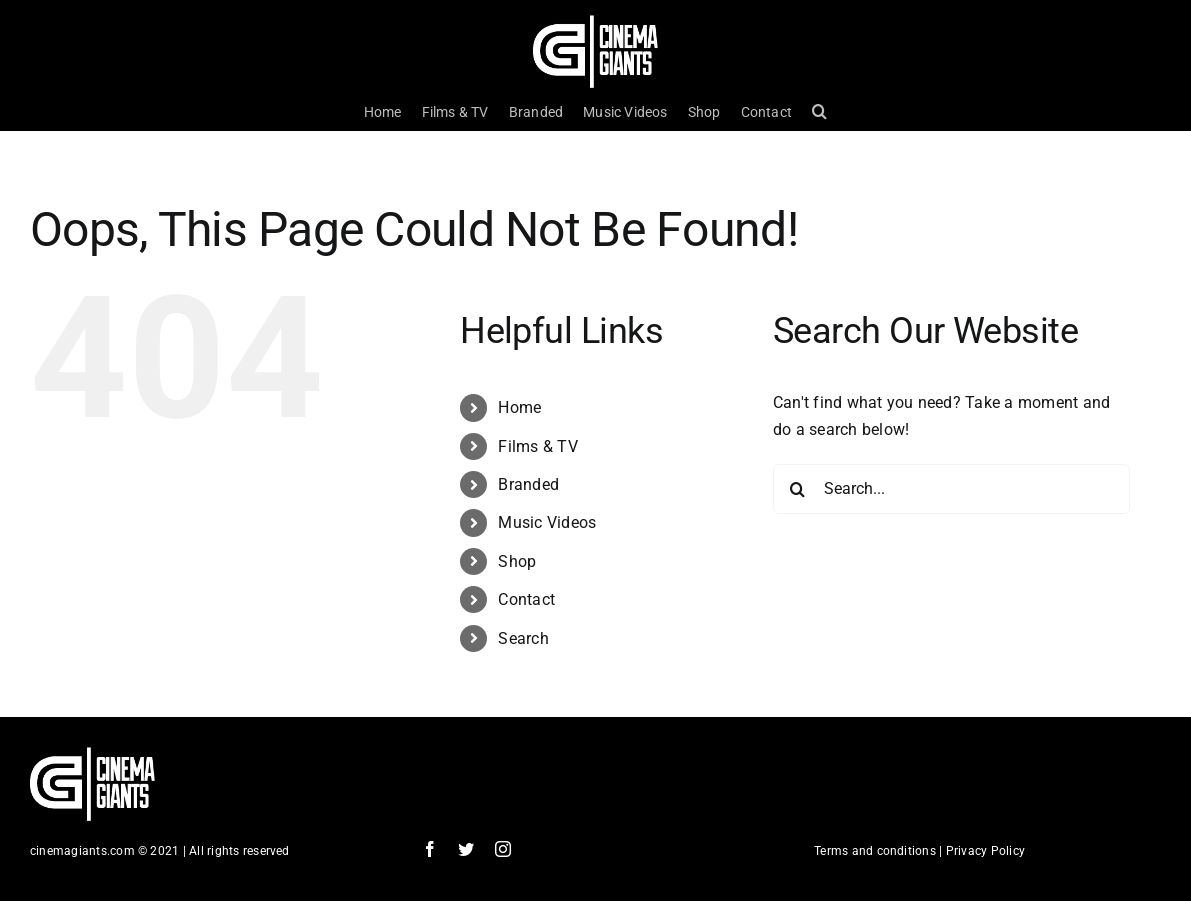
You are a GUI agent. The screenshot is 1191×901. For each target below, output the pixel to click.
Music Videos (547, 522)
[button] (819, 112)
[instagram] (503, 849)
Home (519, 407)
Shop (517, 561)
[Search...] (951, 489)
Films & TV (537, 446)
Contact (526, 599)
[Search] (798, 489)
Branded (528, 484)
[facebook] (430, 849)
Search (523, 638)
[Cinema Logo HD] (595, 22)
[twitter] (466, 849)
